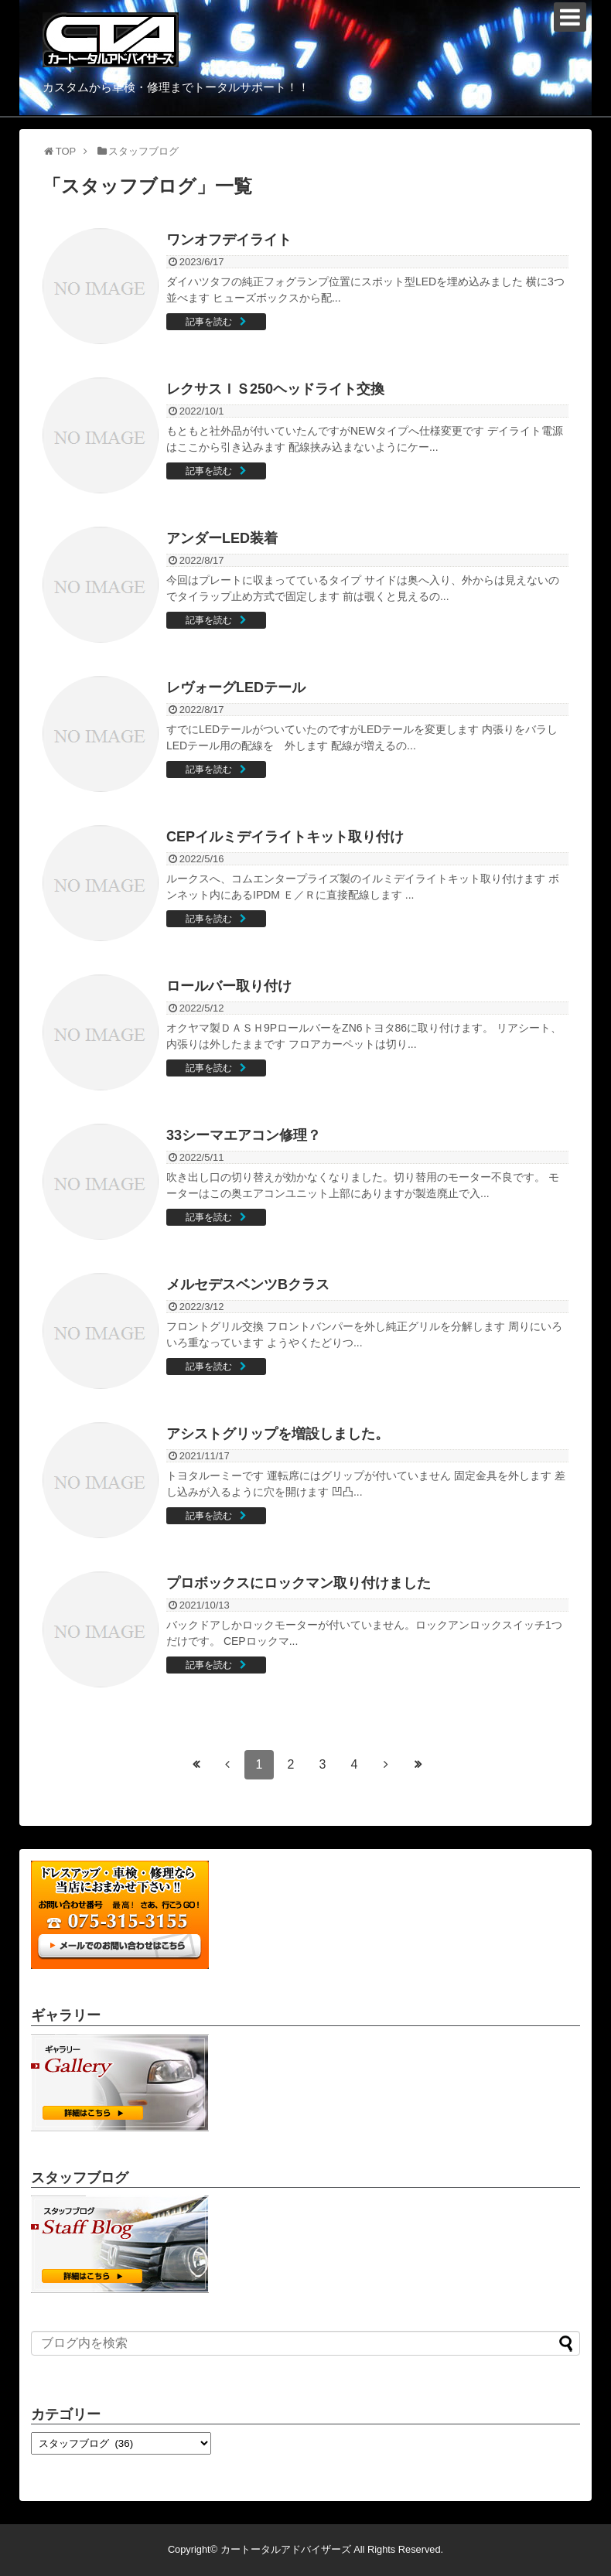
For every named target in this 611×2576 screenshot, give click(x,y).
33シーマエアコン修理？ (243, 1135)
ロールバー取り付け (229, 986)
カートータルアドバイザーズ (285, 2549)
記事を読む (209, 321)
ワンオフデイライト (229, 239)
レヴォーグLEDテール (236, 687)
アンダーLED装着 (222, 538)
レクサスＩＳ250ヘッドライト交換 (275, 389)
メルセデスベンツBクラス (247, 1284)
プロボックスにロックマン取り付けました (298, 1583)
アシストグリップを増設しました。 (277, 1434)
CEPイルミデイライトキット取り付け (285, 836)
